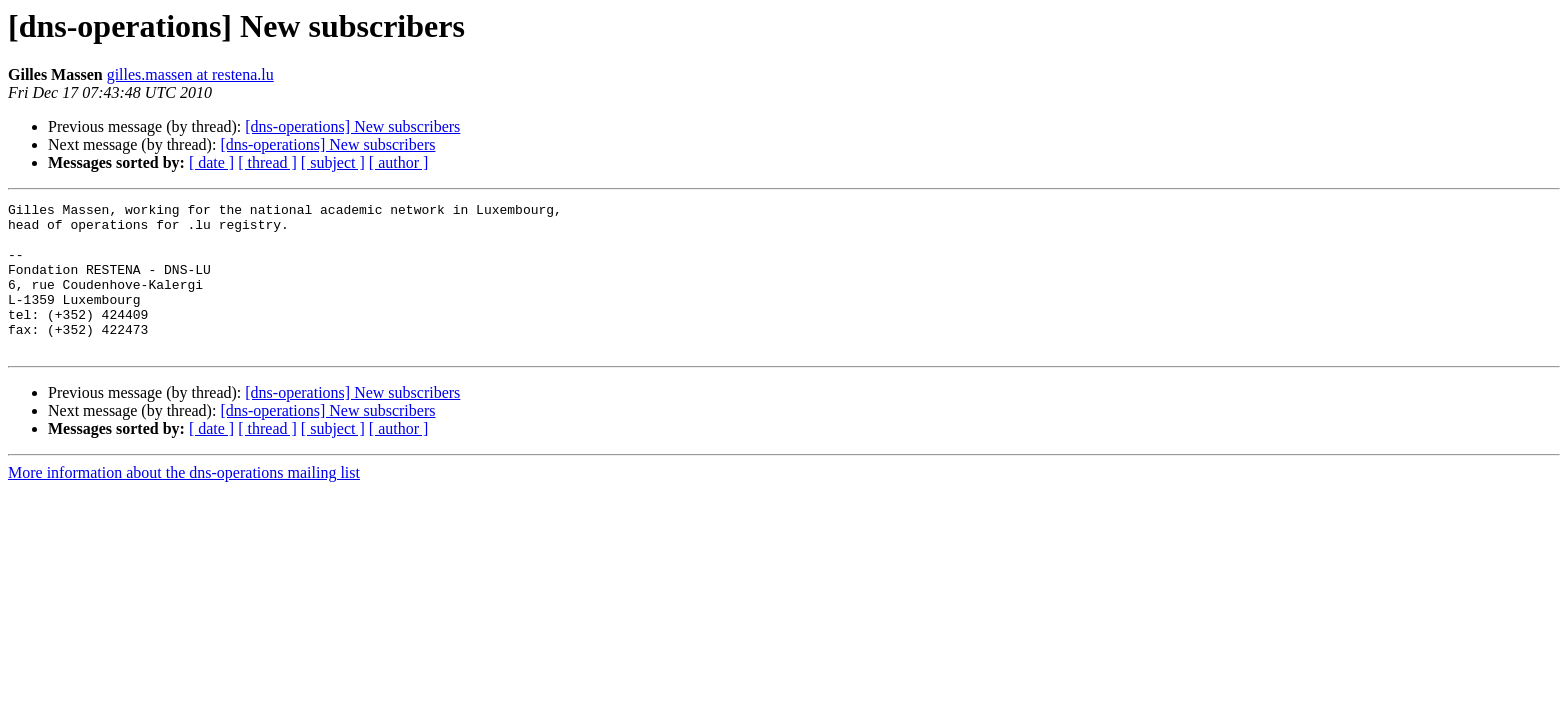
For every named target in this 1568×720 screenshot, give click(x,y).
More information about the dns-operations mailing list (184, 502)
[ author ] (399, 162)
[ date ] (211, 162)
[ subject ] (333, 162)
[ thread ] (267, 162)
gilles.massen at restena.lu (190, 74)
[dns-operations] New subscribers (352, 126)
